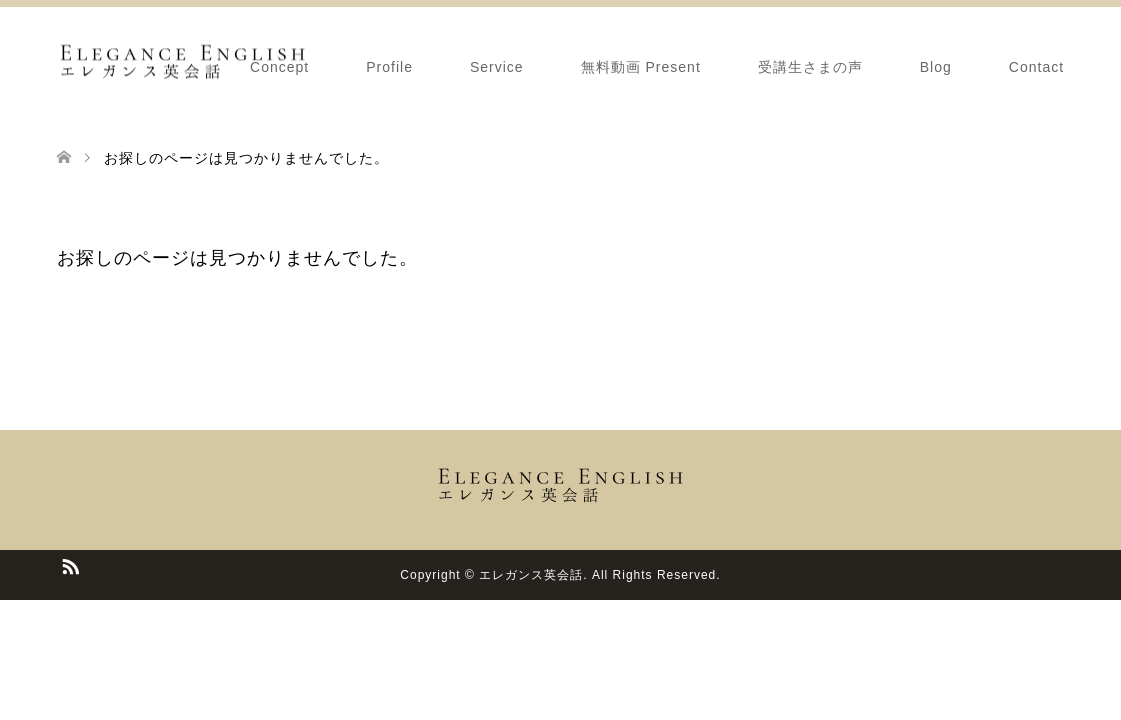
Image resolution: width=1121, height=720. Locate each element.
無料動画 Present (641, 67)
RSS (70, 565)
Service (497, 67)
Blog (936, 67)
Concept (279, 67)
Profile (389, 67)
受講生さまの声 (810, 67)
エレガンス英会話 (531, 575)
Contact (1036, 67)
